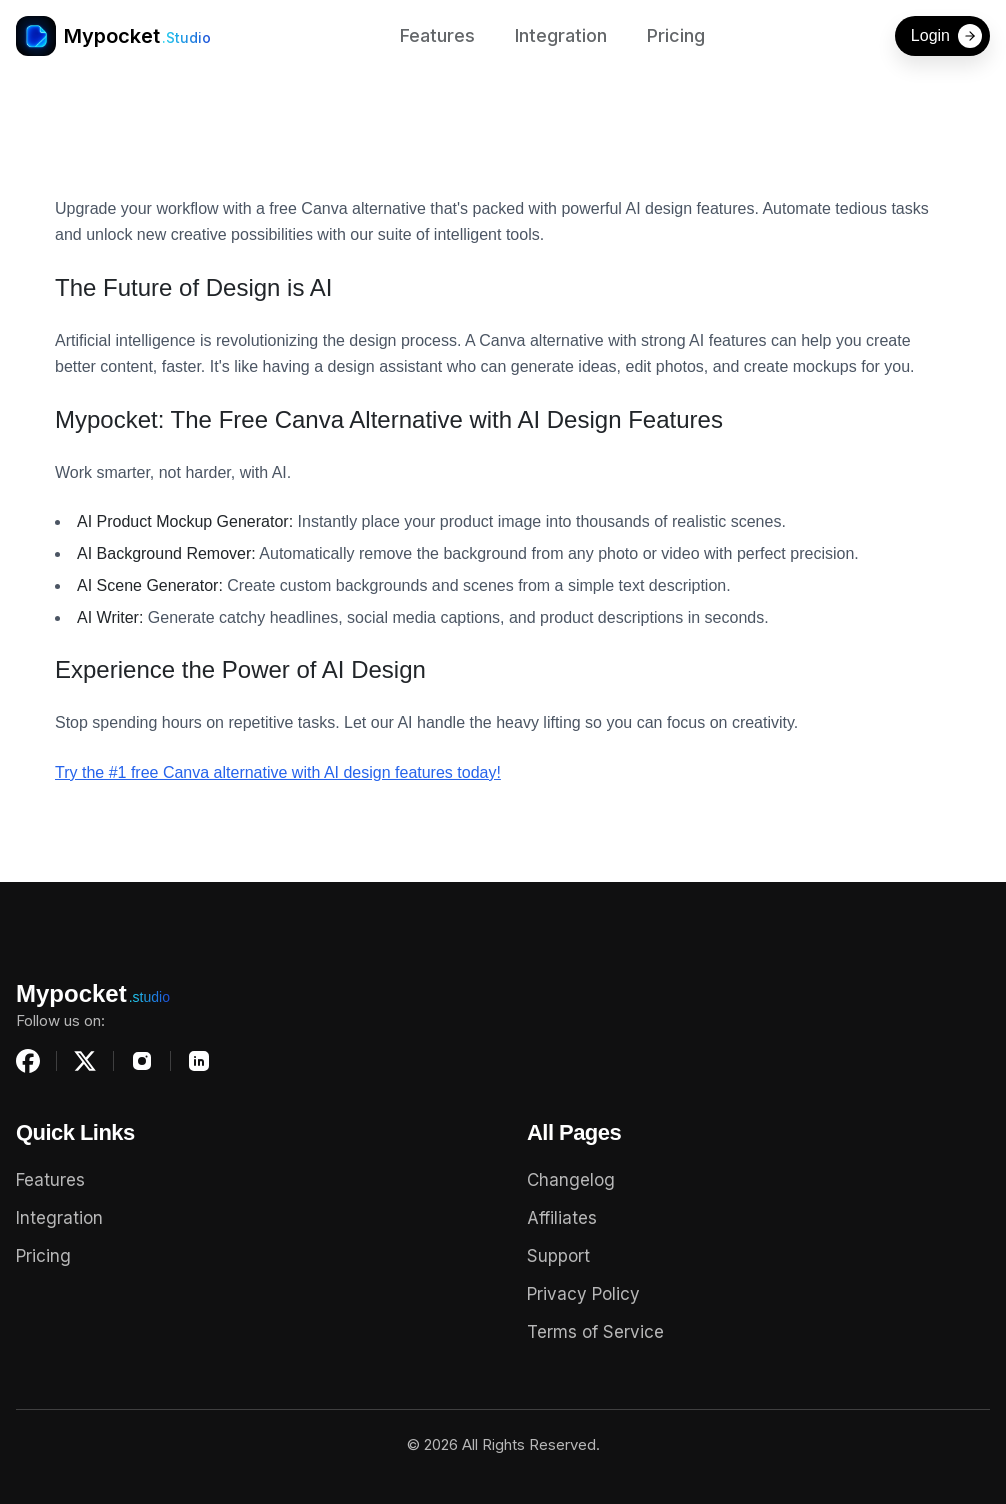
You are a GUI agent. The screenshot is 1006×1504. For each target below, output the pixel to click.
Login (946, 36)
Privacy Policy (583, 1294)
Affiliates (562, 1218)
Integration (561, 35)
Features (437, 35)
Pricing (676, 35)
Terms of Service (595, 1332)
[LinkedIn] (199, 1061)
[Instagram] (142, 1061)
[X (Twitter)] (85, 1061)
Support (558, 1256)
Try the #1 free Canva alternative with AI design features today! (278, 772)
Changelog (571, 1180)
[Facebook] (28, 1061)
